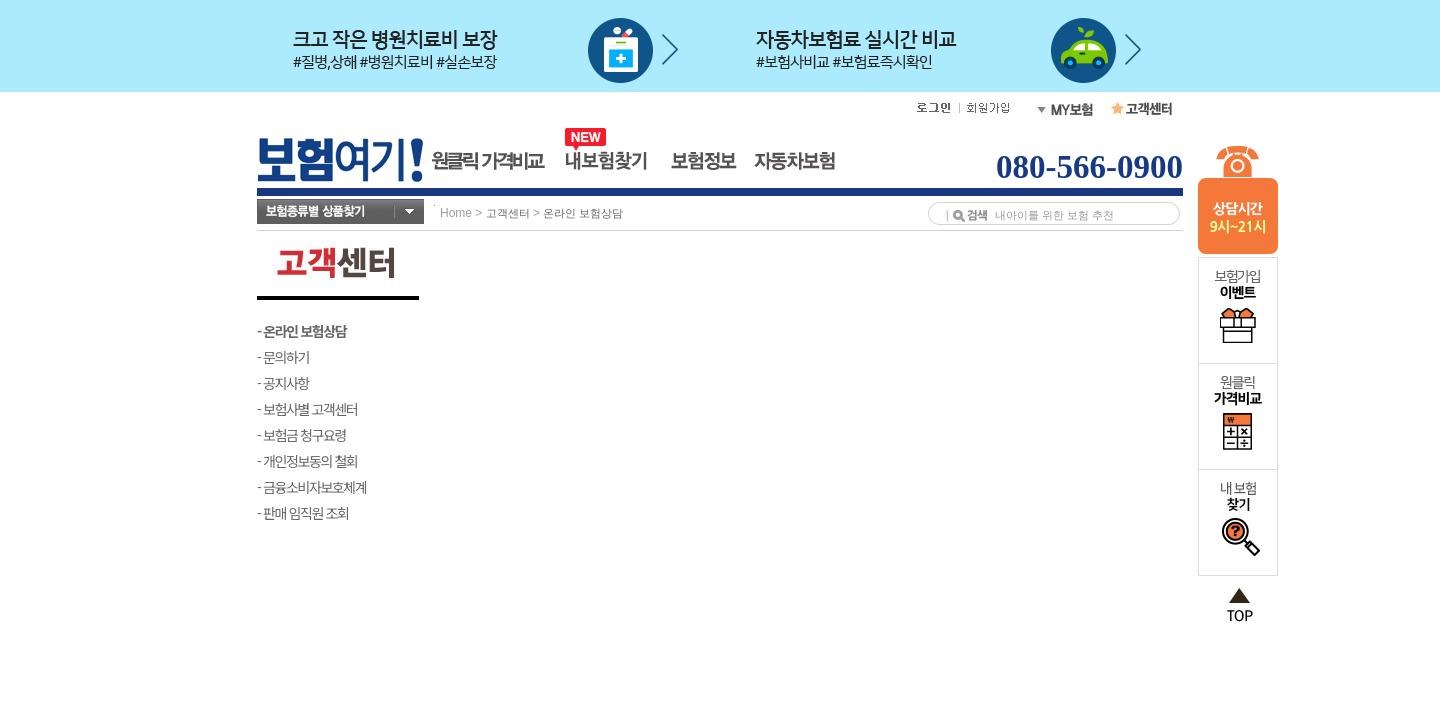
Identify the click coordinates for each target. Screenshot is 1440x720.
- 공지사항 (283, 383)
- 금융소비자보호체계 (311, 487)
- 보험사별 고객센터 (307, 409)
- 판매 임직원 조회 (302, 513)
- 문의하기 (283, 357)
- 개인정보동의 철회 (307, 461)
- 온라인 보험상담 (301, 331)
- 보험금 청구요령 (301, 435)
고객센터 (508, 213)
